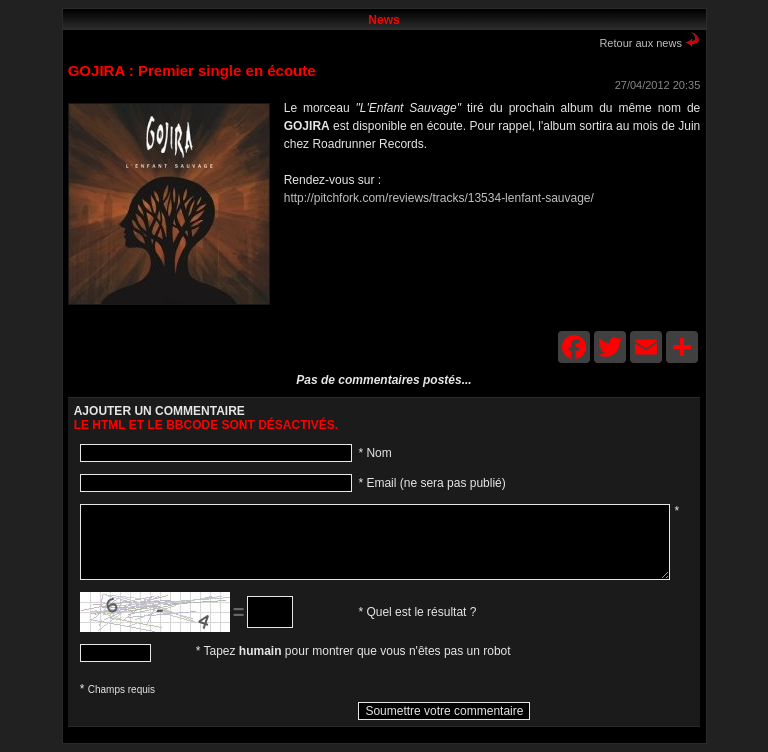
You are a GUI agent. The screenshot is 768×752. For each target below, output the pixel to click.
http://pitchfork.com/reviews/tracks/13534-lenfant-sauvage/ (439, 198)
